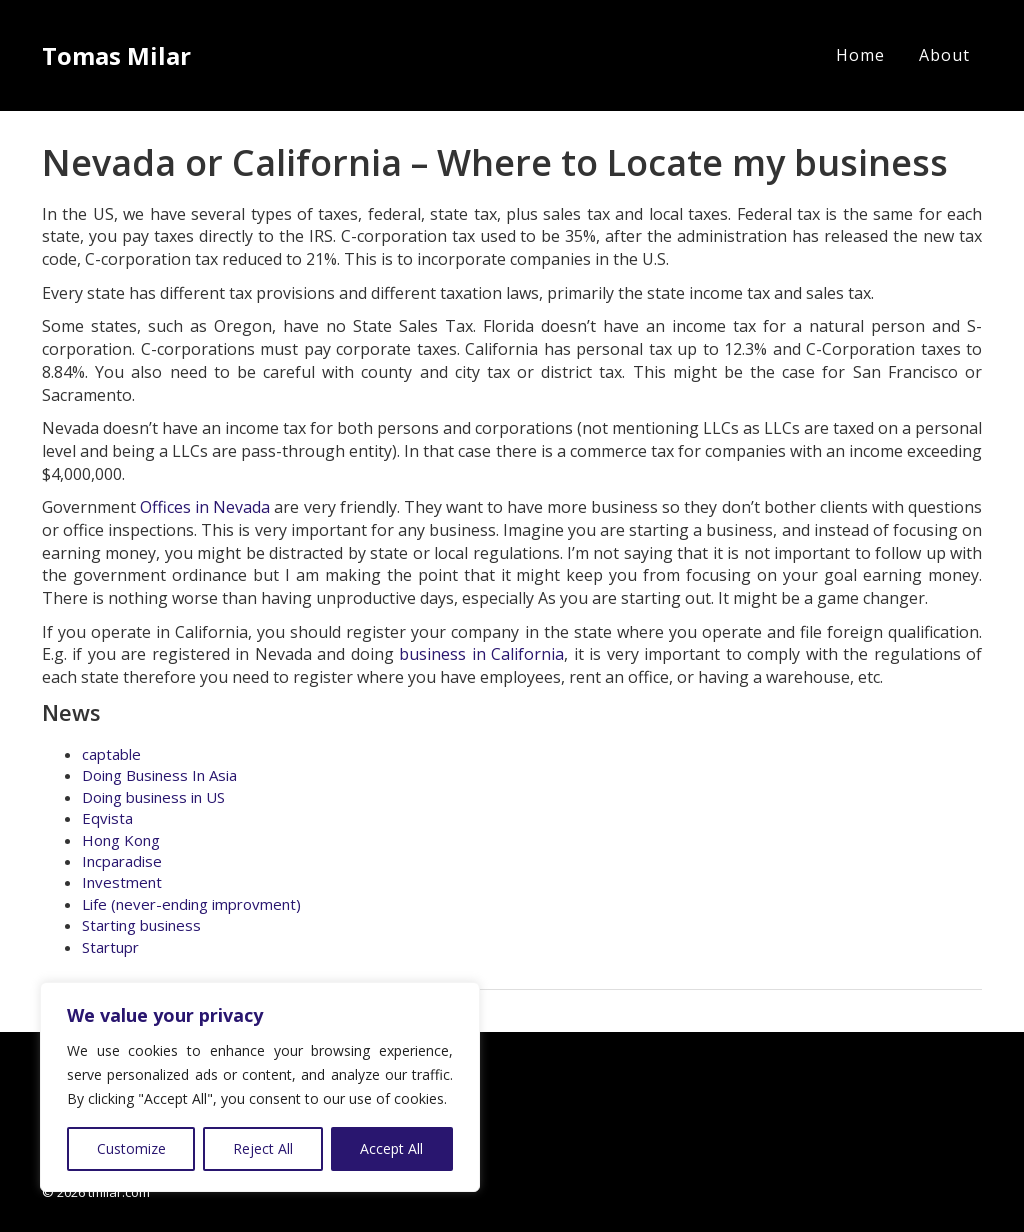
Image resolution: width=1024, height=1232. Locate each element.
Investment (122, 882)
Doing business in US (153, 797)
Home (860, 55)
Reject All (263, 1148)
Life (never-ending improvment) (191, 904)
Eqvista (107, 818)
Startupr (110, 947)
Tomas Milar (116, 55)
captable (111, 754)
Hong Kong (121, 840)
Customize (131, 1148)
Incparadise (122, 861)
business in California (481, 654)
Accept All (391, 1148)
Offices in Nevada (205, 507)
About (944, 55)
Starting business (141, 925)
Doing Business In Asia (159, 775)
